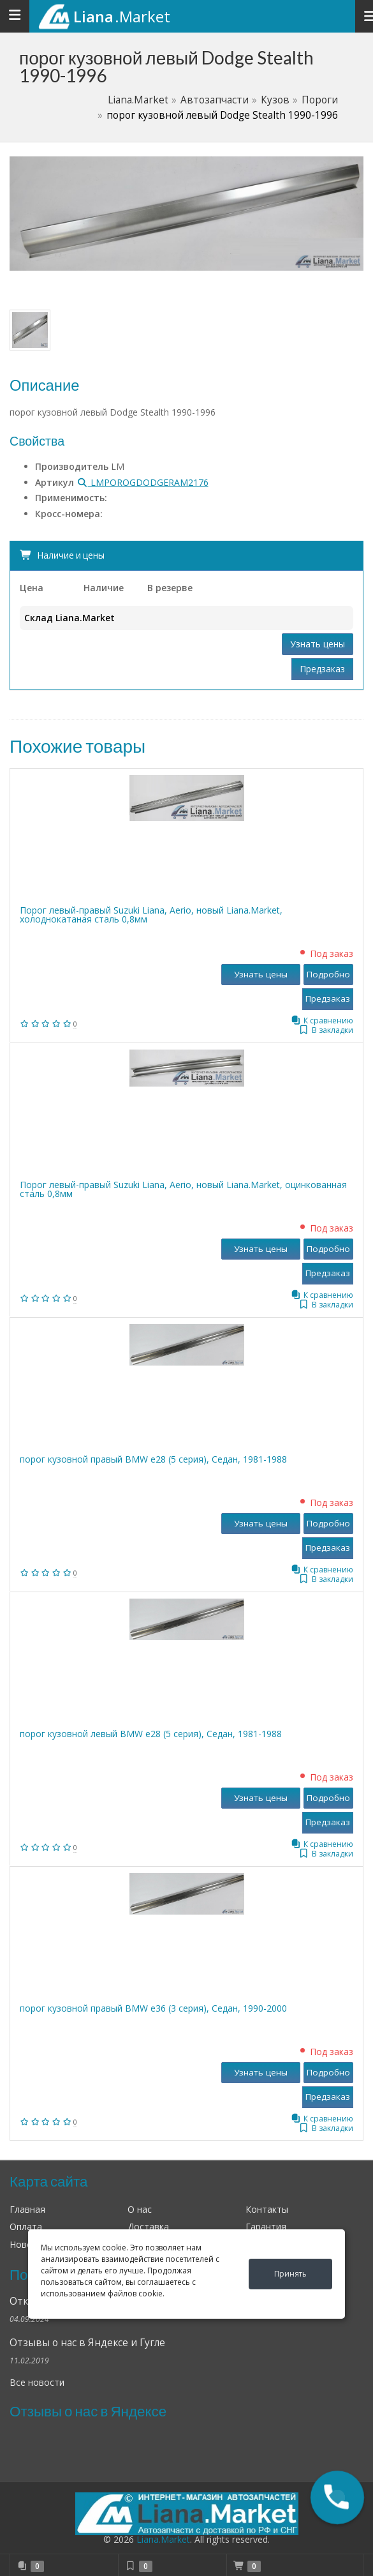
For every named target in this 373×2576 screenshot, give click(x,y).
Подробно (328, 974)
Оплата (26, 2226)
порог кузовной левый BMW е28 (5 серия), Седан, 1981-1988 (151, 1734)
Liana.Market (138, 100)
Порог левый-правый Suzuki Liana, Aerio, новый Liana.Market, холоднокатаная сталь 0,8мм (151, 914)
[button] (337, 2497)
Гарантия (265, 2226)
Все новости (37, 2382)
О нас (140, 2209)
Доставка (148, 2226)
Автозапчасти (214, 100)
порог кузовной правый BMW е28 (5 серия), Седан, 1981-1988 (153, 1459)
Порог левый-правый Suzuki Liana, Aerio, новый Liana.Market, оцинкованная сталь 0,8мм (183, 1189)
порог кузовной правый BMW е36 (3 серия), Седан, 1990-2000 (153, 2008)
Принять (290, 2273)
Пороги (320, 100)
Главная (27, 2209)
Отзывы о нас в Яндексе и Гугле (87, 2342)
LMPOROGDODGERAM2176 (142, 482)
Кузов (275, 100)
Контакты (266, 2209)
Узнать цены (317, 644)
